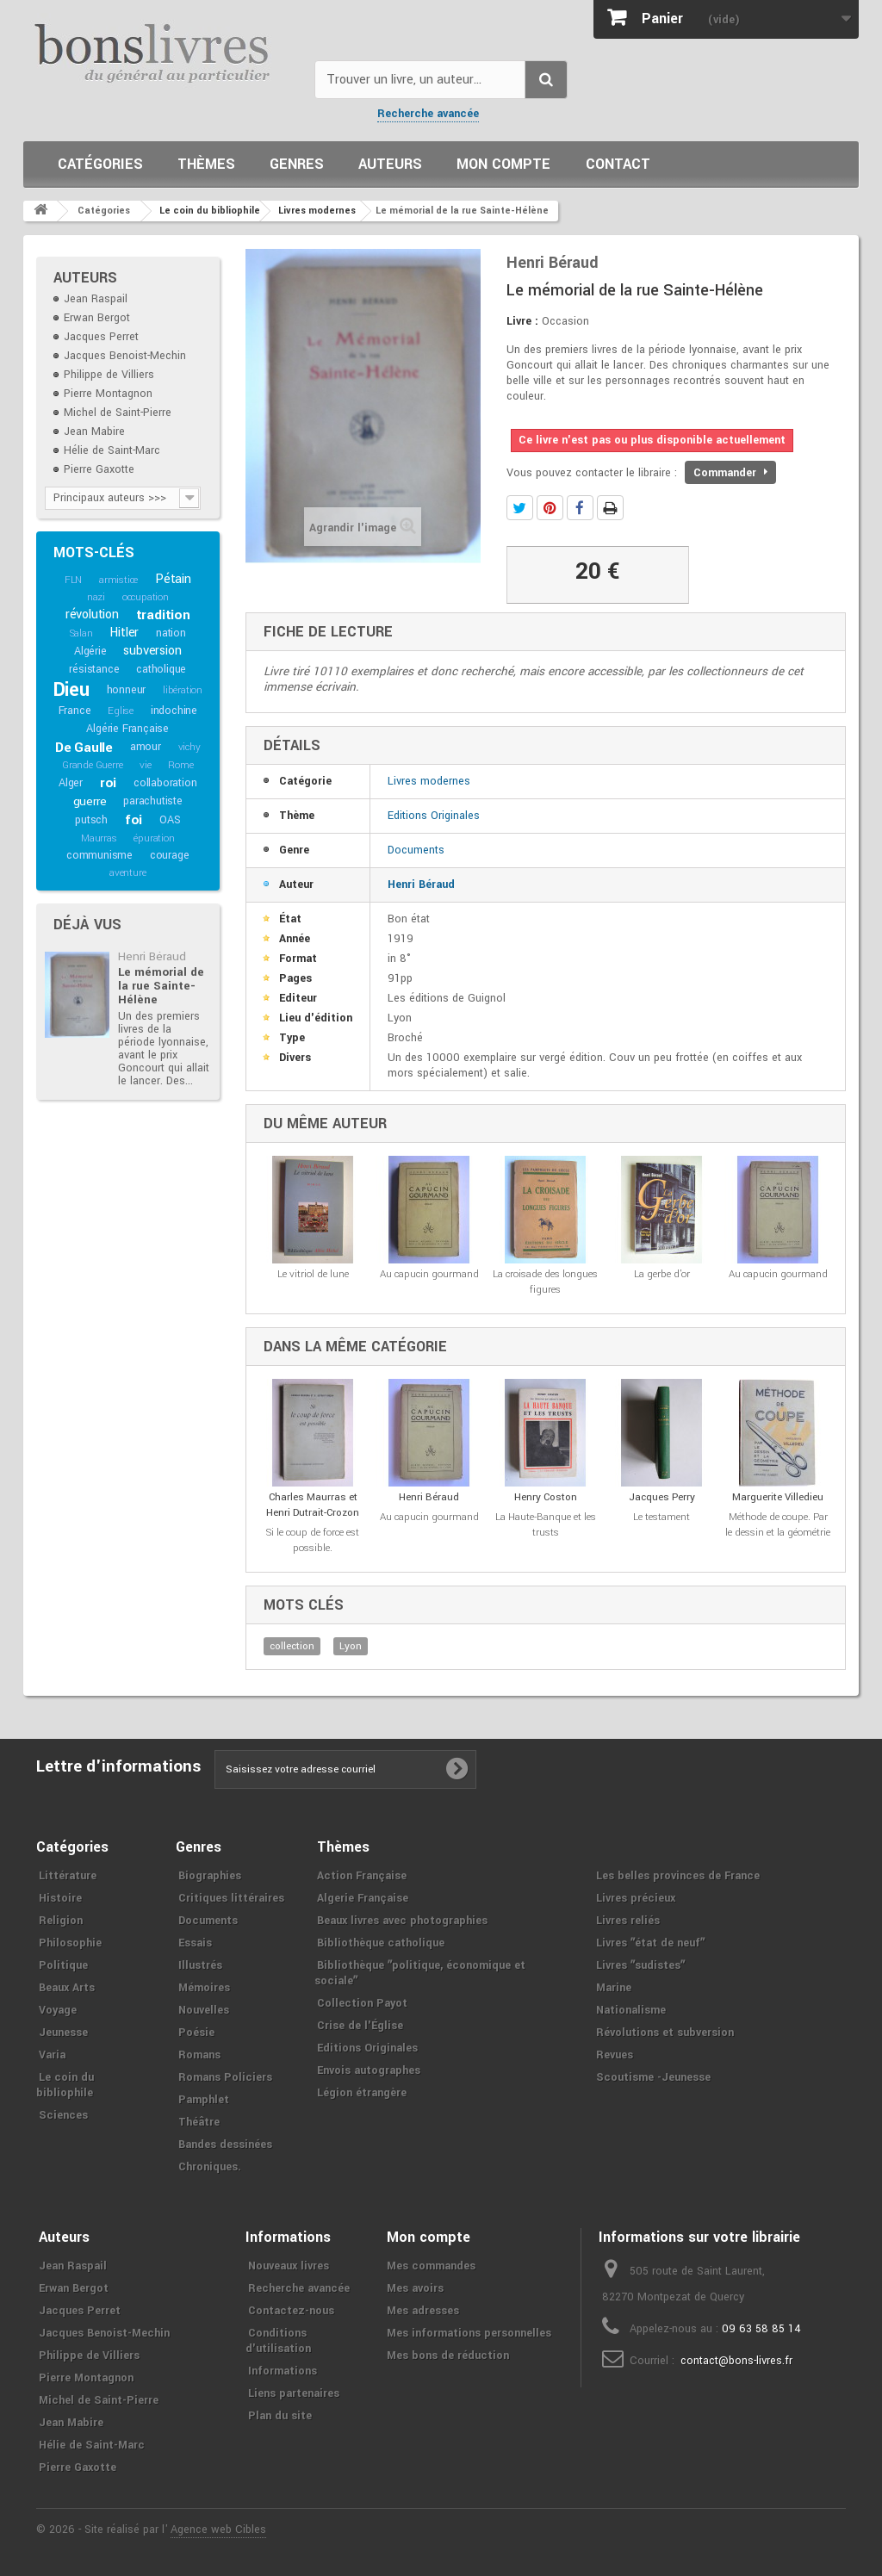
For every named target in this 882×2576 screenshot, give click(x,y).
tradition (163, 614)
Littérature (67, 1876)
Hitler (124, 633)
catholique (161, 669)
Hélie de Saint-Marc (112, 450)
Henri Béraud (152, 956)
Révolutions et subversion (665, 2032)
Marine (613, 1988)
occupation (145, 597)
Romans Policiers (225, 2077)
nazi (96, 597)
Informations (282, 2371)
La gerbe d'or (662, 1274)
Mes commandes (431, 2266)
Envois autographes (368, 2070)
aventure (127, 873)
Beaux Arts (67, 1988)
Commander (730, 473)
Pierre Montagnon (108, 393)
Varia (52, 2055)
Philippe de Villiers (109, 374)
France (75, 710)
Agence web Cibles (218, 2529)
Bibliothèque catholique (380, 1943)
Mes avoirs (415, 2288)
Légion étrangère (362, 2093)
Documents (416, 850)
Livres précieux (635, 1898)
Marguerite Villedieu (777, 1497)
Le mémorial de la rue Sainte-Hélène (161, 986)
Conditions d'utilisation (278, 2340)
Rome (180, 765)
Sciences (63, 2115)
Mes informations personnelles (469, 2333)
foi (133, 819)
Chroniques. (209, 2167)
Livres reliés (628, 1920)
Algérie (90, 651)
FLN (73, 580)
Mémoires (204, 1988)
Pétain (173, 579)
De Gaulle (84, 747)
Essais (195, 1943)
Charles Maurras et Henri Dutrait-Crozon (312, 1505)
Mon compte (503, 164)
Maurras (99, 838)
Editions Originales (434, 815)
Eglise (121, 711)
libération (182, 690)
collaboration (165, 783)
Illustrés (200, 1965)
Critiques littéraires (231, 1898)
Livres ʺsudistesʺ (640, 1965)
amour (145, 746)
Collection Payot (362, 2003)
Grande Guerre (92, 765)
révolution (92, 614)
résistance (94, 669)
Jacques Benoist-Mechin (125, 355)
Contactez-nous (291, 2310)
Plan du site (280, 2416)
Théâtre (199, 2122)
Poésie (196, 2032)
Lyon (350, 1646)
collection (292, 1646)
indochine (174, 710)
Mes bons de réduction (448, 2355)
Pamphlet (203, 2099)
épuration (154, 838)
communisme (99, 855)
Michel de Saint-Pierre (117, 412)
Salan (81, 633)
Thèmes (206, 164)
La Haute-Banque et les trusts (545, 1525)
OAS (169, 820)
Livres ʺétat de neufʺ (650, 1943)
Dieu (71, 690)
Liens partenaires (293, 2393)
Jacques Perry (662, 1497)
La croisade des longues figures (545, 1282)
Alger (71, 783)
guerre (90, 801)
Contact (618, 164)
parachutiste (153, 801)
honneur (126, 690)
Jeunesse (63, 2032)
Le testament (661, 1517)
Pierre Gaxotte (99, 469)
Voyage (58, 2010)
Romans (199, 2055)
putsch (91, 820)
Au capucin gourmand (429, 1274)
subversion (152, 651)
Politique (63, 1965)
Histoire (60, 1898)
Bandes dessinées (225, 2144)
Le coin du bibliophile (65, 2085)
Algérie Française (127, 728)
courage (169, 855)
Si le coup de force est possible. (312, 1540)
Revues (614, 2055)
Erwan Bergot (97, 318)
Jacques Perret (101, 337)
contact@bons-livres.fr (736, 2360)
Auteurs (390, 164)
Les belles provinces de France (678, 1876)
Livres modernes (429, 781)
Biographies (209, 1876)
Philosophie (70, 1943)
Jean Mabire (94, 431)
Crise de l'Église (360, 2025)
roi (108, 782)
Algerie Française (362, 1898)
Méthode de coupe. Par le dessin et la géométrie (777, 1525)
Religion (61, 1920)
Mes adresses (423, 2310)
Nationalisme (631, 2010)
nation (171, 633)
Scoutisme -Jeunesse (653, 2077)
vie (145, 765)
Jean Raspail (95, 299)
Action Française (362, 1876)
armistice (118, 580)
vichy (189, 747)
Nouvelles (203, 2010)
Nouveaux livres (288, 2266)
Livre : (522, 321)
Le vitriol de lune (313, 1274)
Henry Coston (545, 1497)
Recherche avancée (428, 113)
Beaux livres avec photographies (402, 1920)
